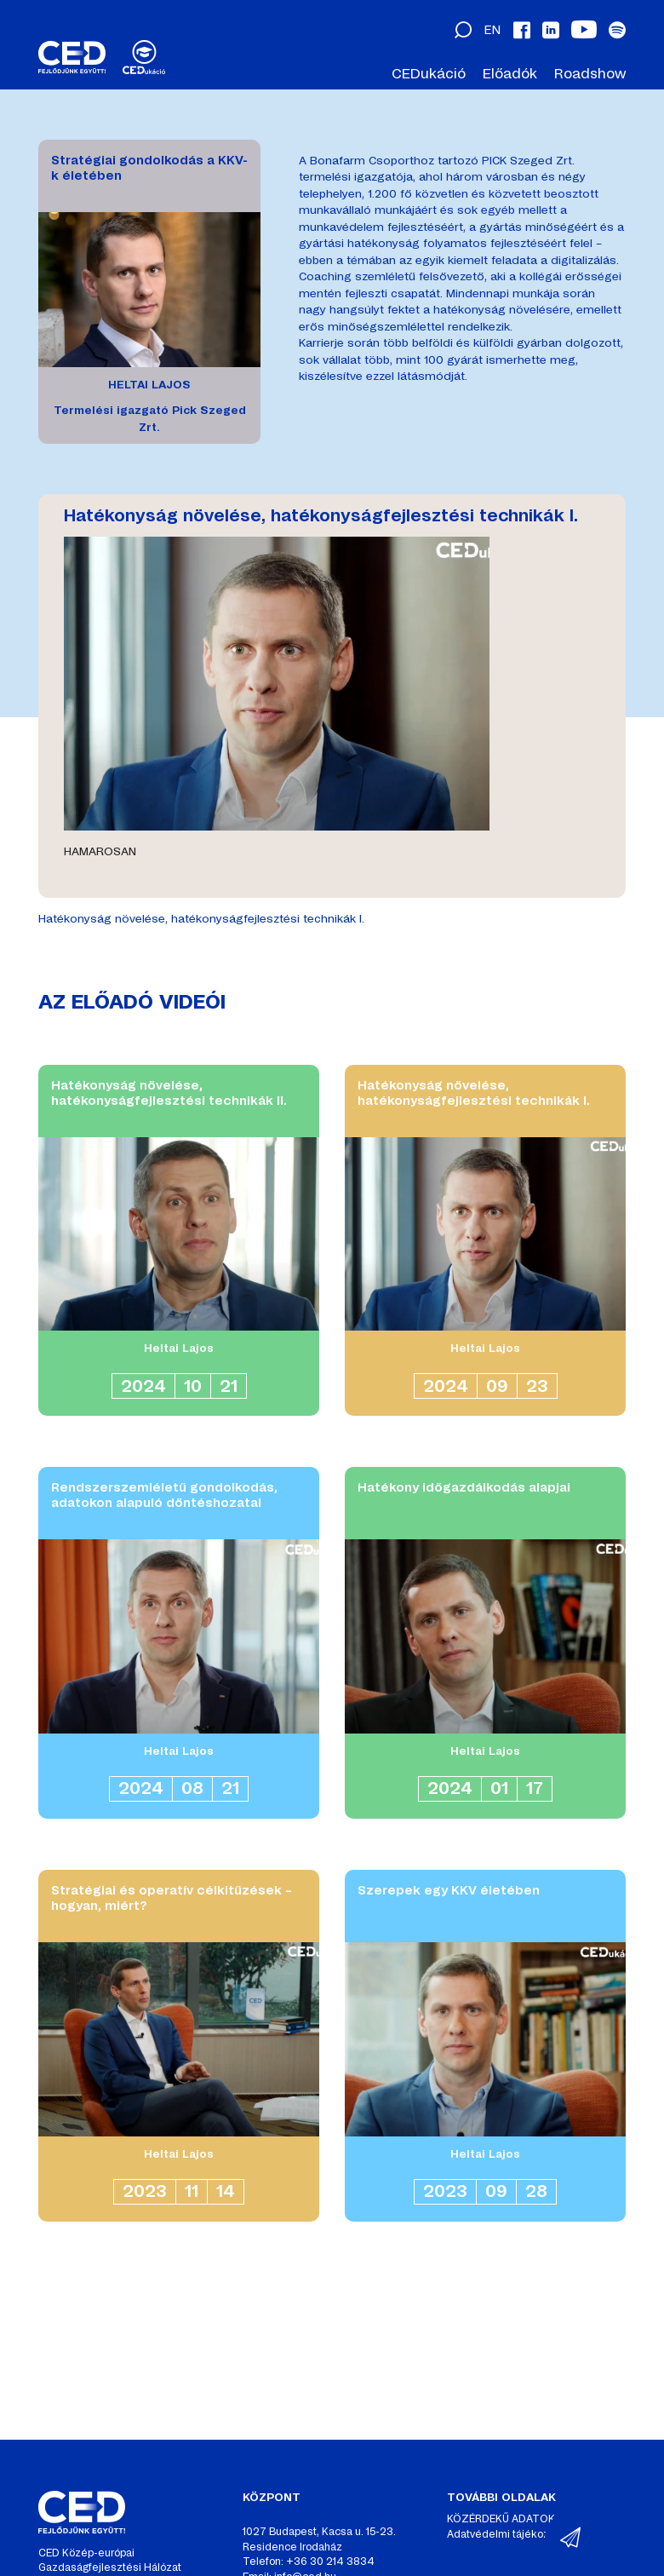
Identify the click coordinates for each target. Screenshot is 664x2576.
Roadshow (590, 74)
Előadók (510, 74)
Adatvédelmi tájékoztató (507, 2534)
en (492, 30)
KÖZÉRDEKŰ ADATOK (501, 2519)
